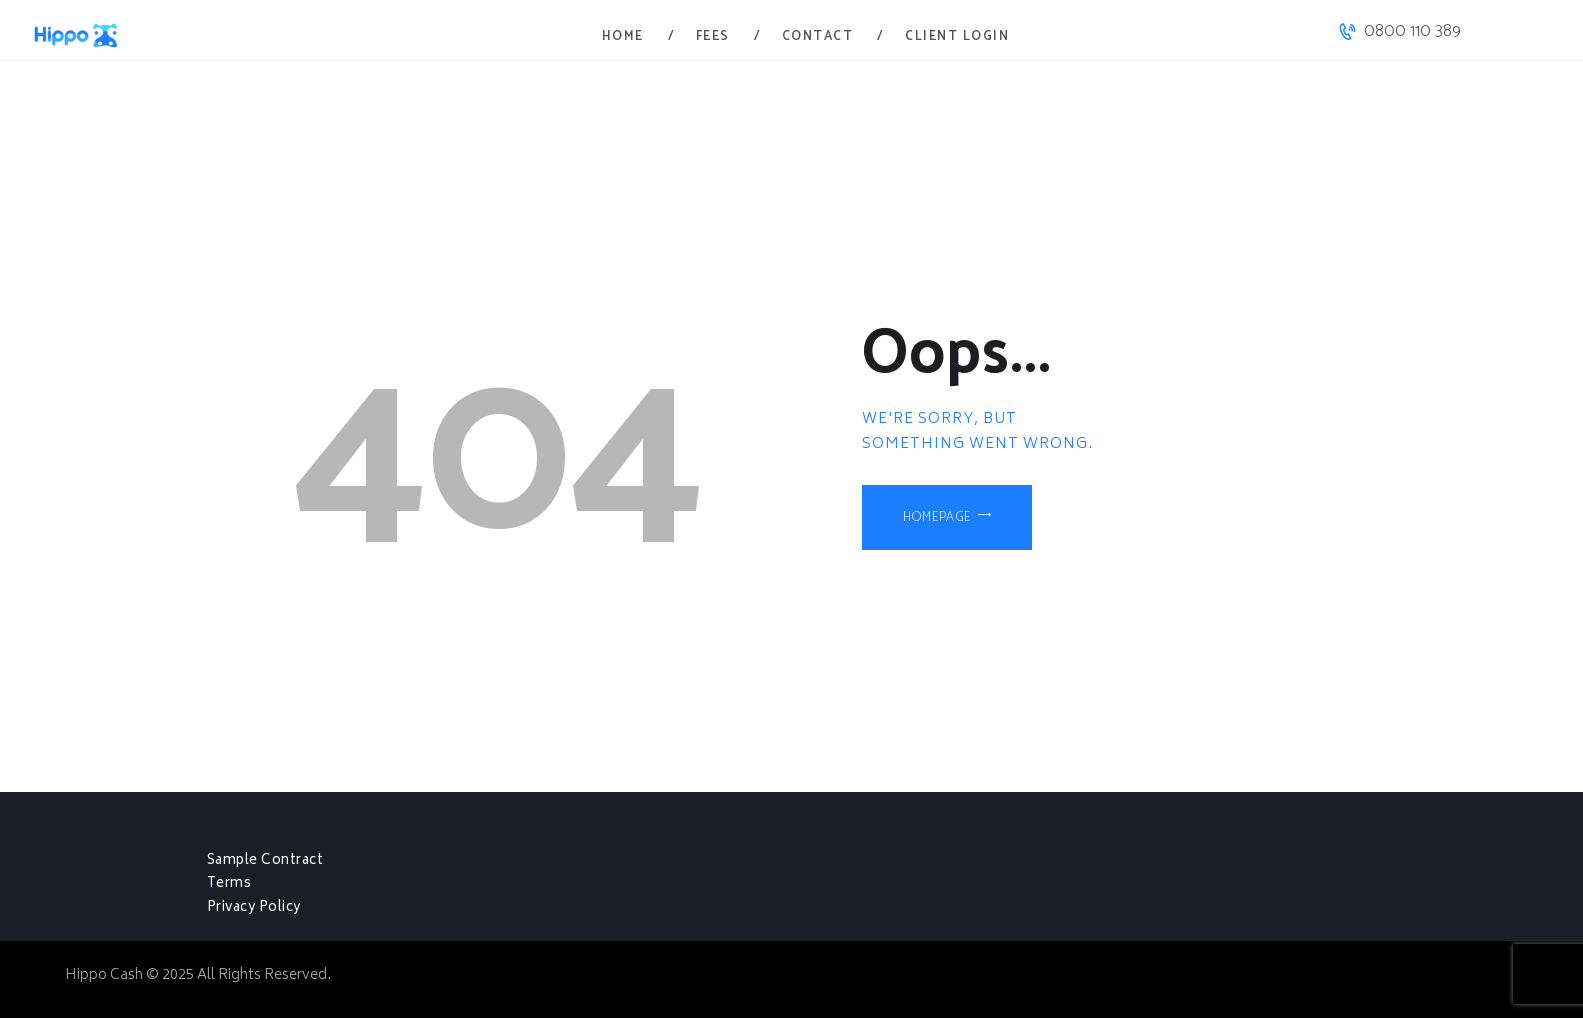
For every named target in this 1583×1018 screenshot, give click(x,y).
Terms (229, 884)
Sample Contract (267, 861)
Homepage (941, 521)
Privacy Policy (256, 908)
